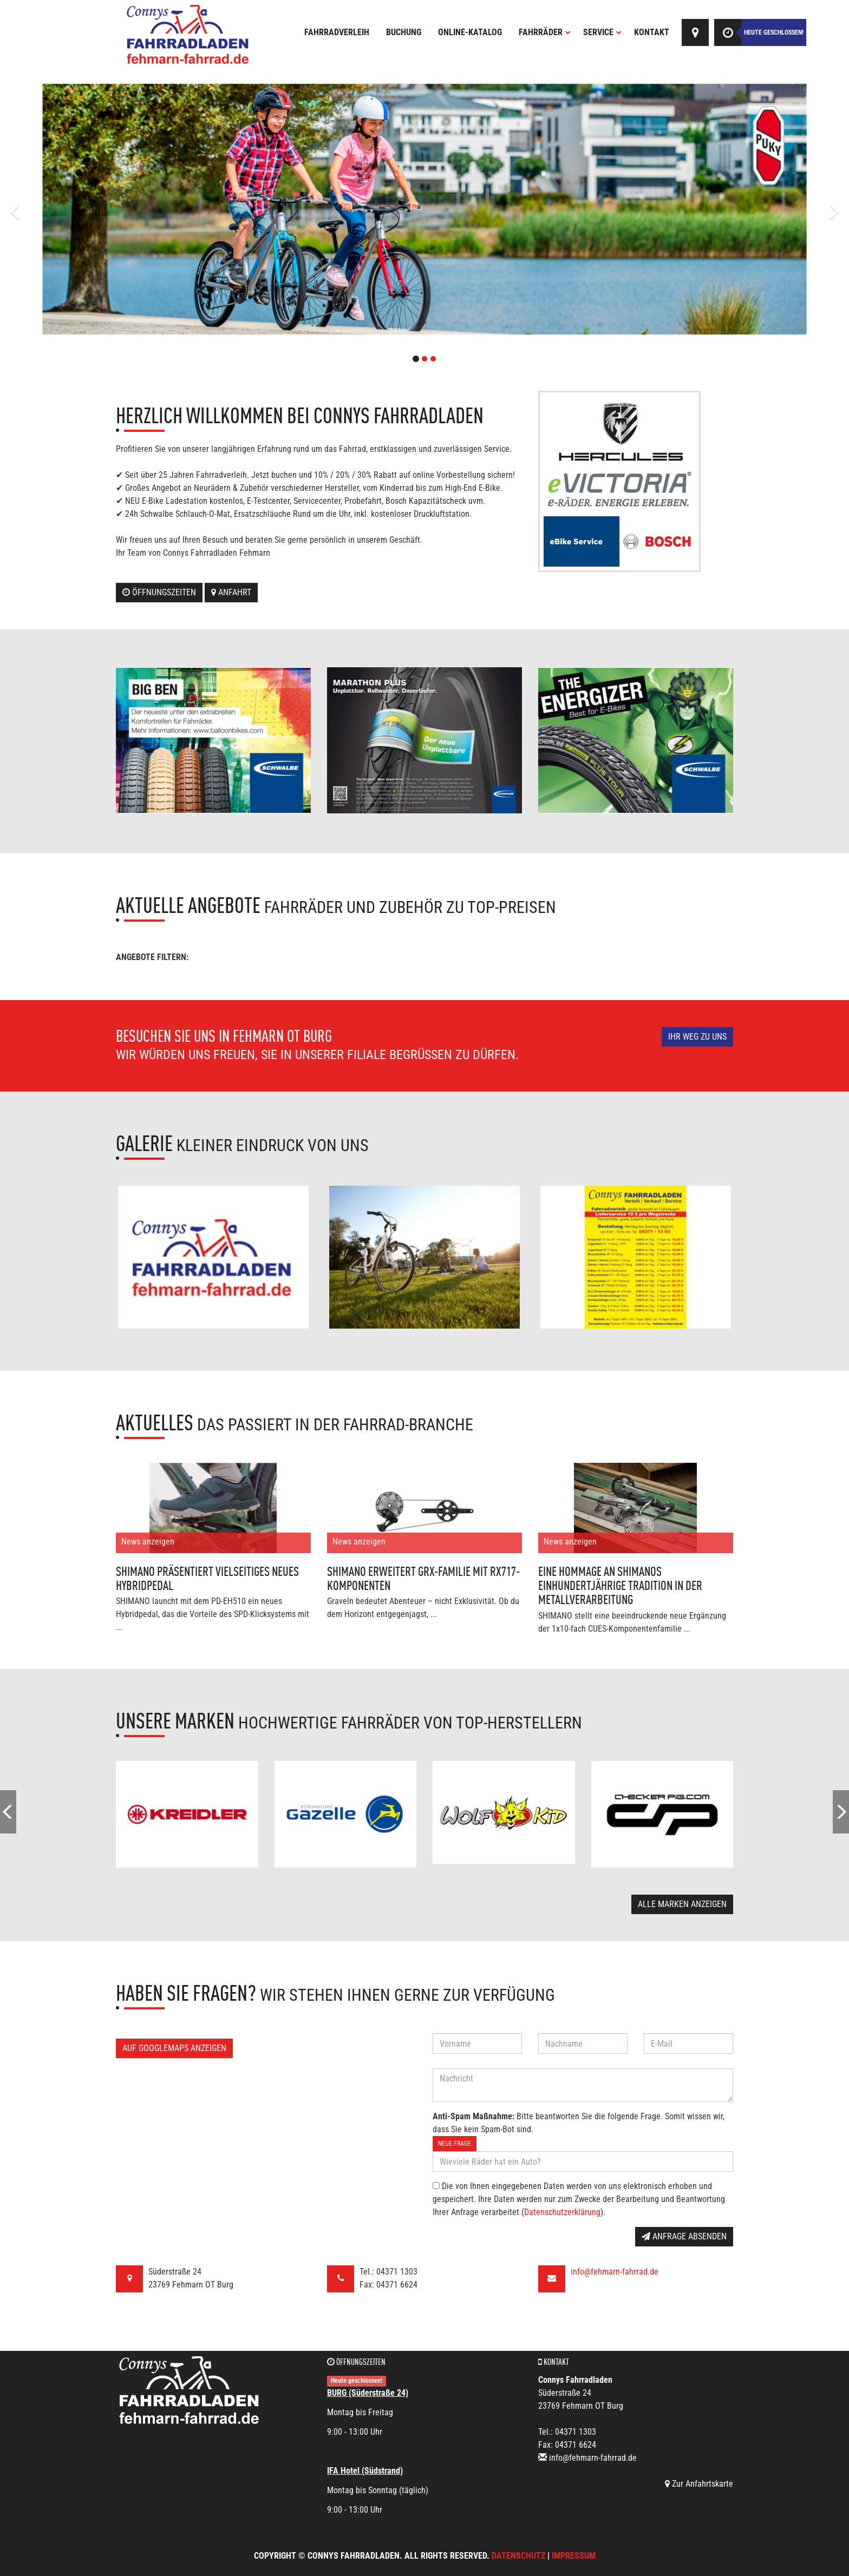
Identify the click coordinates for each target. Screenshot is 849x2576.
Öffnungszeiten (159, 592)
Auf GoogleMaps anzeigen (174, 2048)
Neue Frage (454, 2143)
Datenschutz (518, 2556)
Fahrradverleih (336, 32)
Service (602, 32)
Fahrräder (545, 32)
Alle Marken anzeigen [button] (682, 1904)
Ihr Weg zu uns (697, 1036)
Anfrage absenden (684, 2236)
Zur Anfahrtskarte (699, 2484)
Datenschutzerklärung (562, 2212)
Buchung (403, 32)
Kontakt (651, 32)
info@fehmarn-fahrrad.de (614, 2271)
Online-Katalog (470, 32)
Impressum (574, 2556)
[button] (63, 209)
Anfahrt (231, 592)
